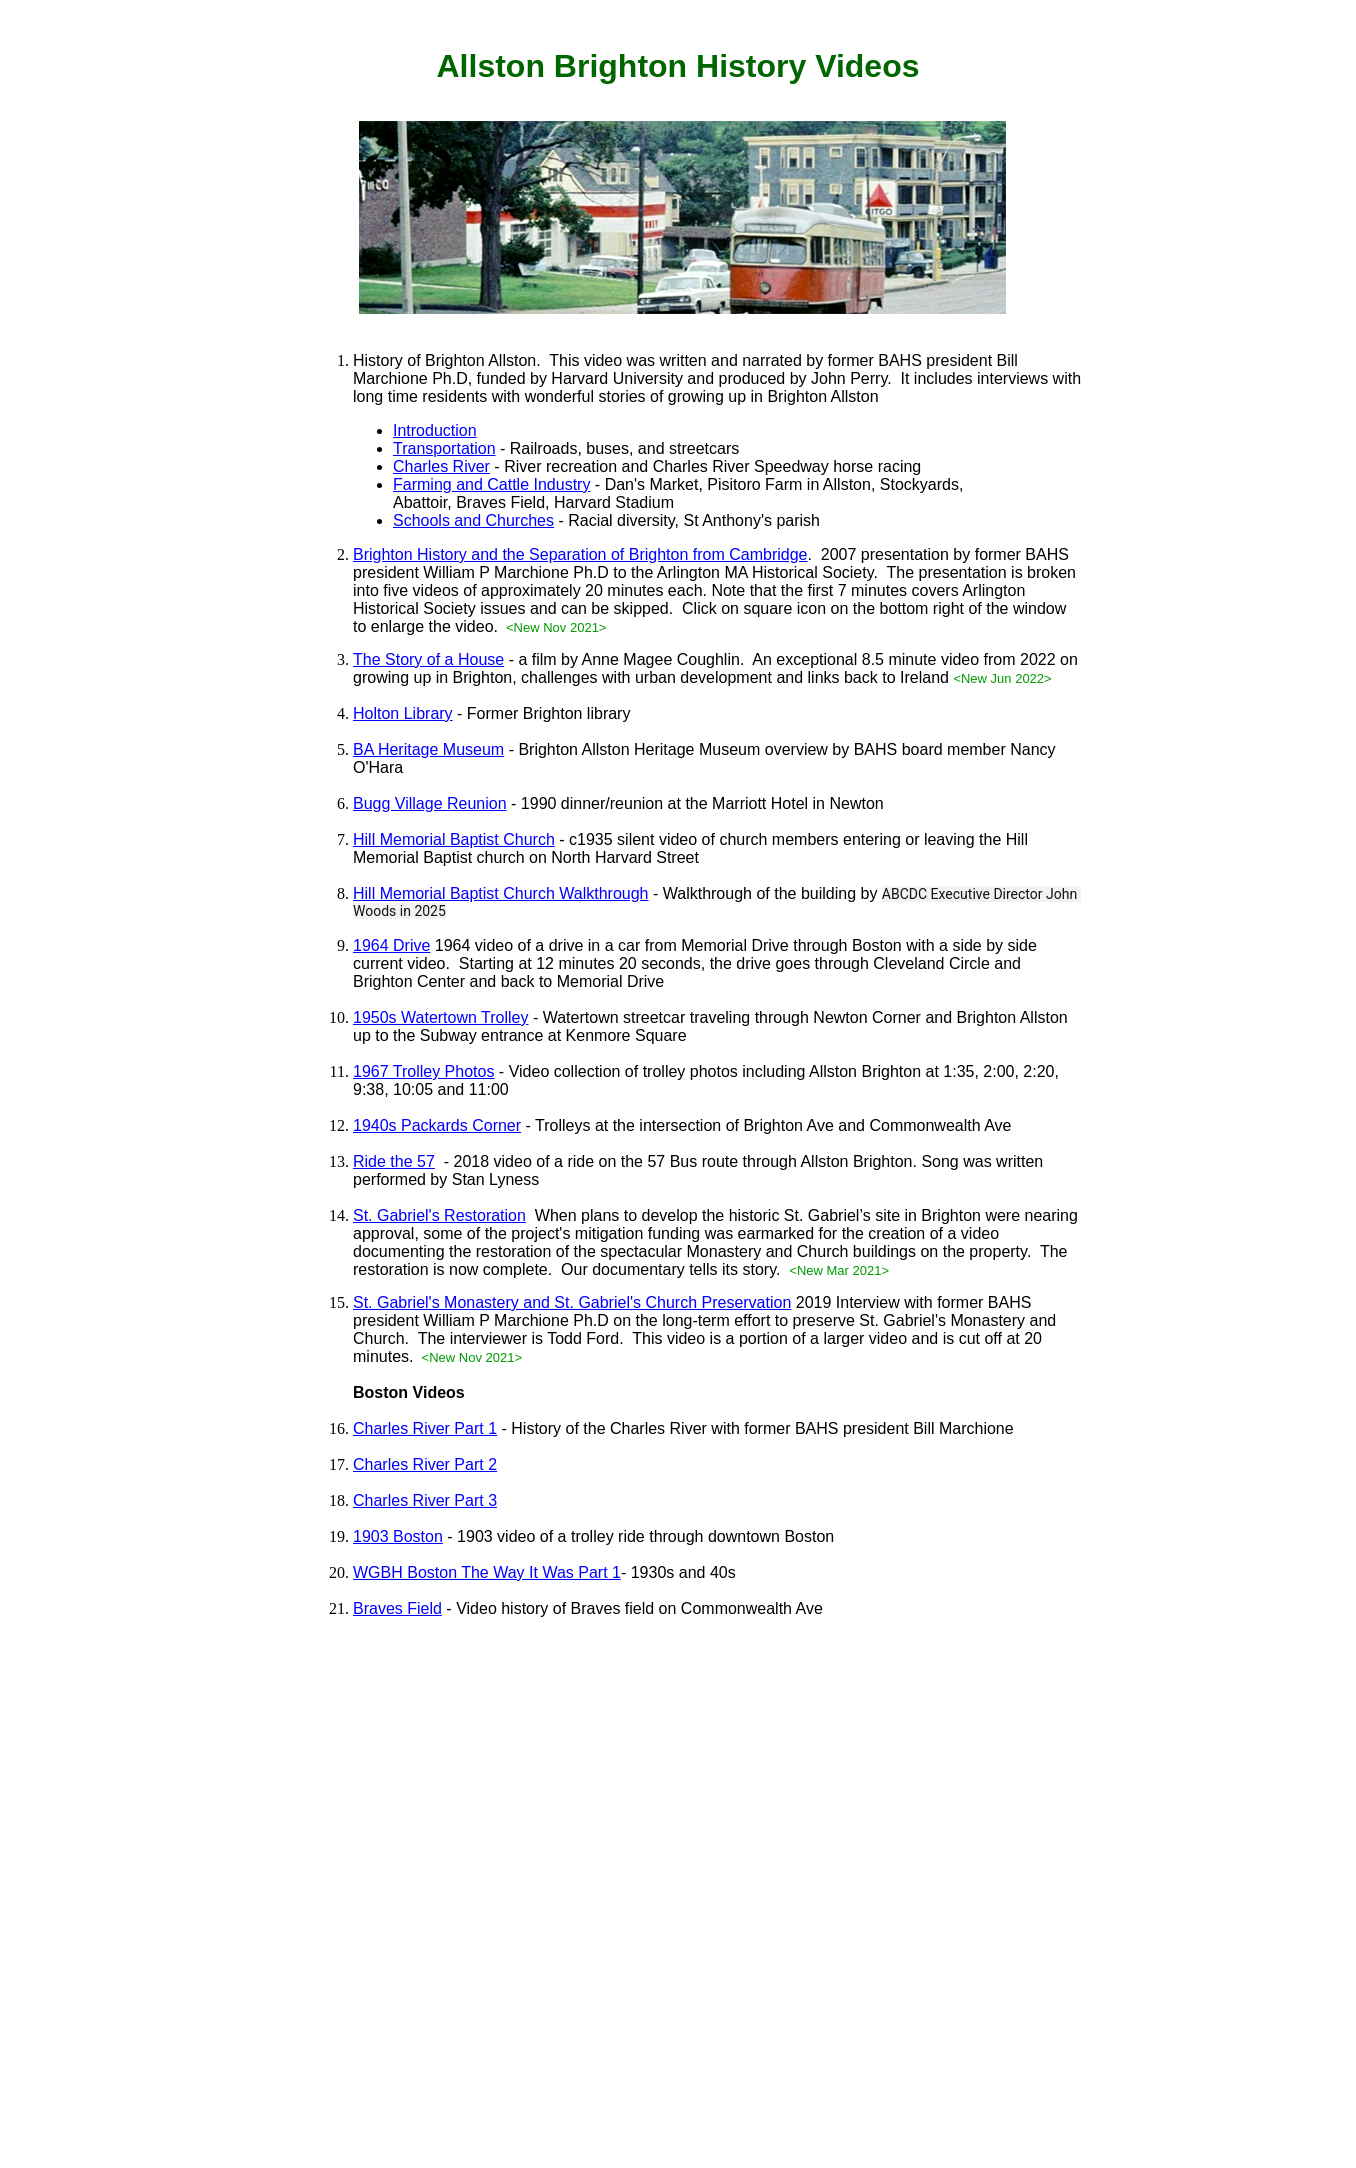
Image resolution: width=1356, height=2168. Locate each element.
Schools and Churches (473, 520)
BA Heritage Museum (428, 749)
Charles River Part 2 (425, 1464)
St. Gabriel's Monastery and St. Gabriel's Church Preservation (572, 1302)
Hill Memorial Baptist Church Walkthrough (501, 893)
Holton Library (403, 713)
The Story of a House (428, 659)
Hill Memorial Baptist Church (454, 839)
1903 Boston (398, 1536)
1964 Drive (391, 945)
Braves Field (397, 1608)
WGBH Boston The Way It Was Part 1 (487, 1572)
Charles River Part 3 (425, 1500)
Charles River (441, 466)
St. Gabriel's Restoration (439, 1215)
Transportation (444, 448)
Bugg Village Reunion (430, 803)
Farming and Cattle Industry (491, 484)
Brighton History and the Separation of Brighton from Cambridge (580, 554)
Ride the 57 (394, 1161)
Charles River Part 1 (425, 1428)
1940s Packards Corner (437, 1125)
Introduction (435, 430)
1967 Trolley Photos (423, 1071)
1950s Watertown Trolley (440, 1017)
